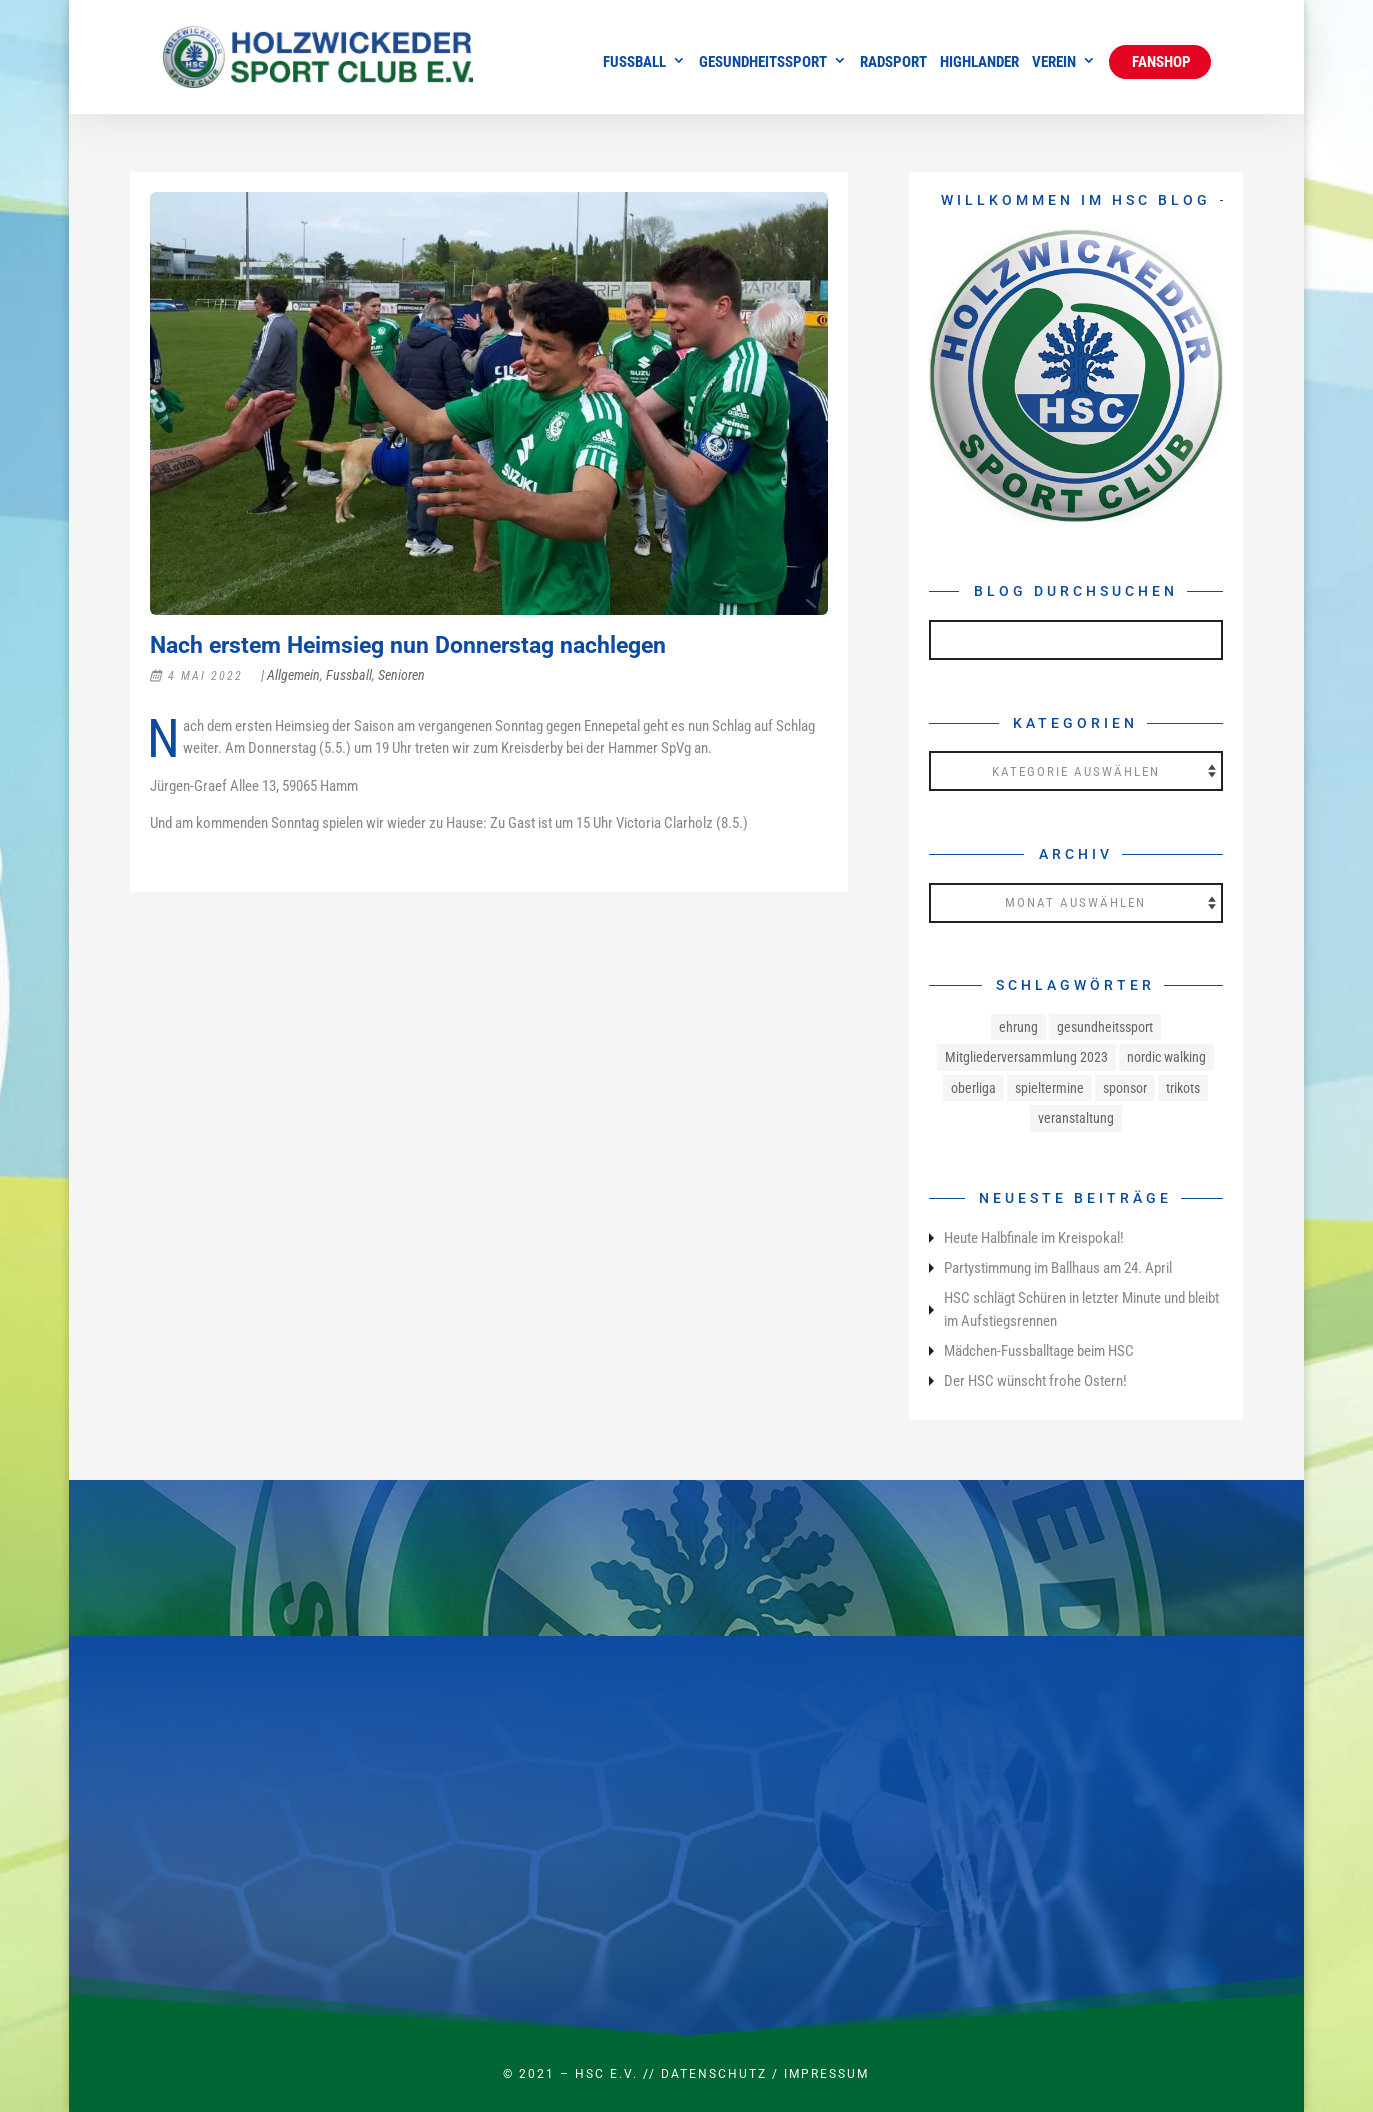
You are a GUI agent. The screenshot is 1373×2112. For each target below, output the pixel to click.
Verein (1054, 63)
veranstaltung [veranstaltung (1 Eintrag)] (1076, 1118)
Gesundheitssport (763, 63)
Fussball (634, 63)
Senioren (401, 675)
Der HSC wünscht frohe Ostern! (1035, 1381)
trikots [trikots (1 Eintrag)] (1183, 1088)
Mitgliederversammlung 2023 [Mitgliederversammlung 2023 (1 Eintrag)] (1026, 1057)
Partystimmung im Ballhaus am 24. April (1058, 1268)
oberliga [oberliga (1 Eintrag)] (973, 1088)
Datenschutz (714, 2074)
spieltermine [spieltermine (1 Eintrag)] (1049, 1088)
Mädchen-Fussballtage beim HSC (1039, 1351)
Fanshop (1160, 62)
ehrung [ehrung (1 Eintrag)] (1018, 1027)
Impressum (826, 2074)
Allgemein (293, 675)
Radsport (893, 63)
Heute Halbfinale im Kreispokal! (1034, 1238)
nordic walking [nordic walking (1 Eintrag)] (1166, 1057)
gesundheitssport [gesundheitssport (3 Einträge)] (1105, 1027)
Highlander (979, 63)
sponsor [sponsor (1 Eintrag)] (1125, 1088)
